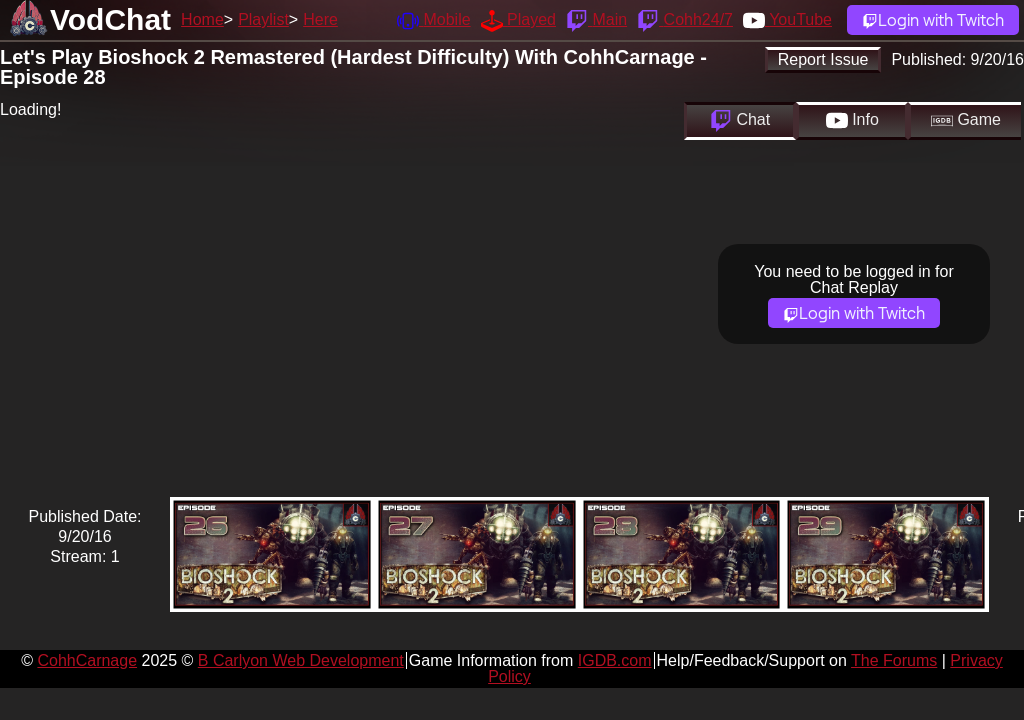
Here (320, 19)
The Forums (894, 660)
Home (202, 19)
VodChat (110, 19)
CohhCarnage (87, 660)
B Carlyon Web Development (301, 660)
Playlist (263, 19)
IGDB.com (615, 660)
